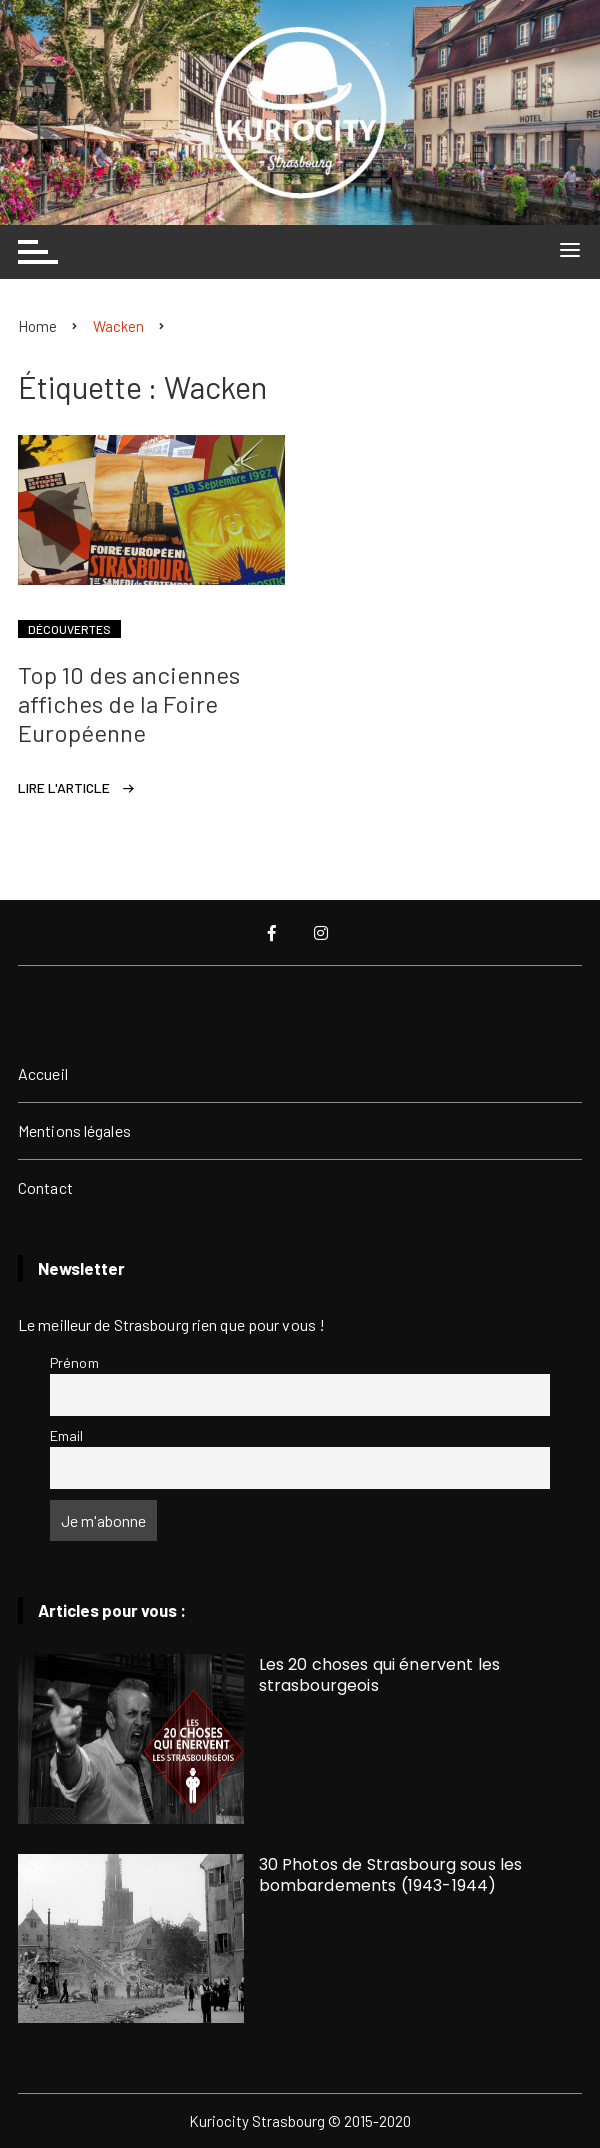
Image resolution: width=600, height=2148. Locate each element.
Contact (45, 1187)
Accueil (43, 1073)
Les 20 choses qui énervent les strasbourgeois (380, 1675)
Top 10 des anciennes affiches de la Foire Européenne (129, 703)
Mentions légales (74, 1130)
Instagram (321, 933)
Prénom (74, 1362)
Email (67, 1435)
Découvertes (69, 629)
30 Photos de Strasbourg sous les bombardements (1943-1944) (391, 1875)
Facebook (272, 933)
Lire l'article (64, 787)
